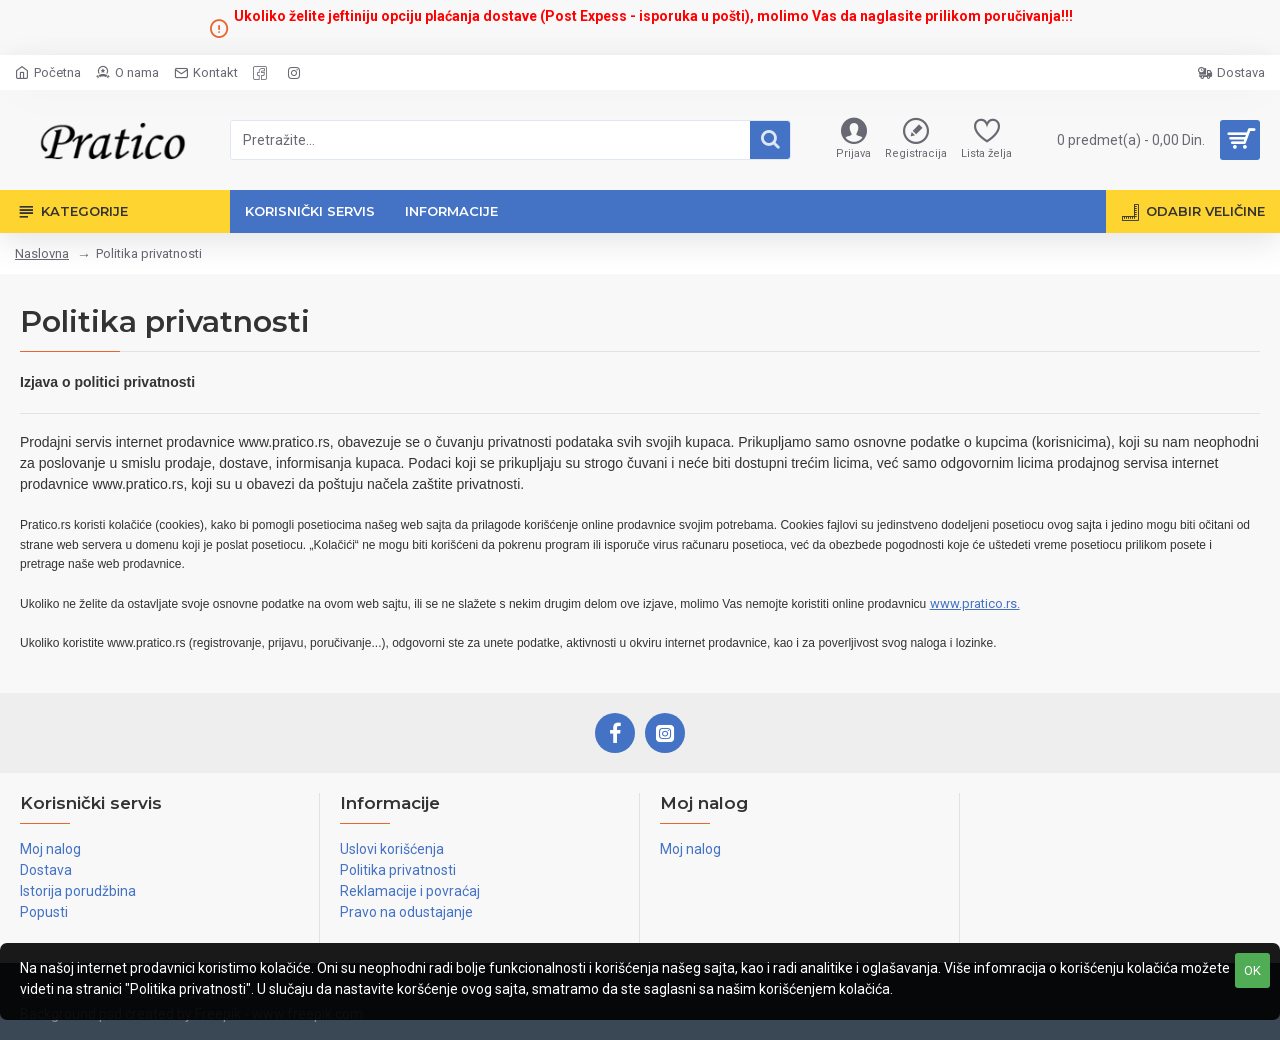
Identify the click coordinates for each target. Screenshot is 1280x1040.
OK (1252, 970)
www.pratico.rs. (975, 603)
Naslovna (42, 253)
